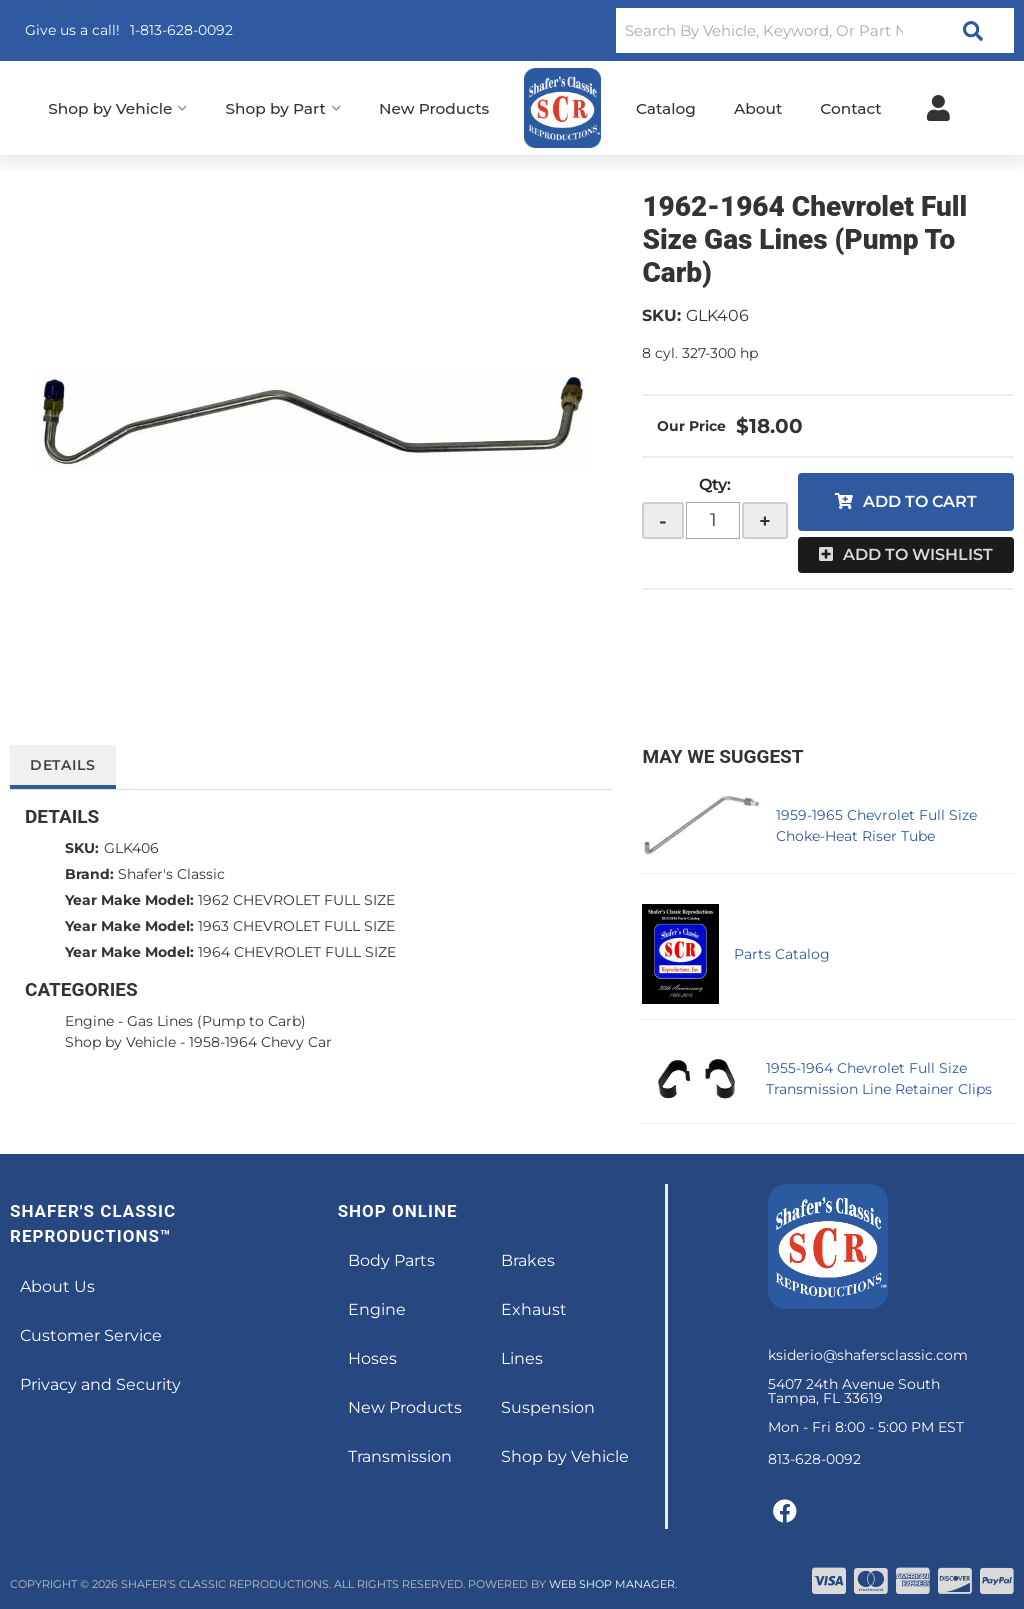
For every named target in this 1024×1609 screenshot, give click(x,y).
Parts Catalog (782, 954)
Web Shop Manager (612, 1584)
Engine (89, 1021)
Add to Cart (920, 501)
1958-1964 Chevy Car (260, 1042)
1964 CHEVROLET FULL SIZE (297, 952)
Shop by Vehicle (120, 1042)
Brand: (89, 874)
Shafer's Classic (171, 874)
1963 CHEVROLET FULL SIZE (296, 926)
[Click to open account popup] (938, 108)
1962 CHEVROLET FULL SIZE (296, 900)
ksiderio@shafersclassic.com (868, 1355)
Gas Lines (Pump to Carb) (216, 1021)
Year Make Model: (129, 900)
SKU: (661, 315)
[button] (815, 30)
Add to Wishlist (918, 554)
